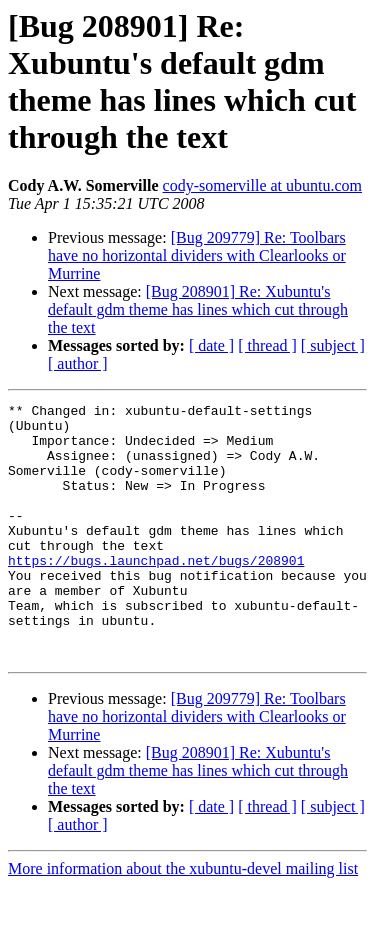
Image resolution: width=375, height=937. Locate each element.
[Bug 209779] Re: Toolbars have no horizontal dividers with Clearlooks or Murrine (197, 255)
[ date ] (211, 345)
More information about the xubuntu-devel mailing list (183, 919)
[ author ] (78, 363)
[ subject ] (333, 345)
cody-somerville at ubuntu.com (263, 185)
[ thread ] (267, 345)
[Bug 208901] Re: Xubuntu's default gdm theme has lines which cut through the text (198, 309)
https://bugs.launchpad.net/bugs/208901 (156, 593)
